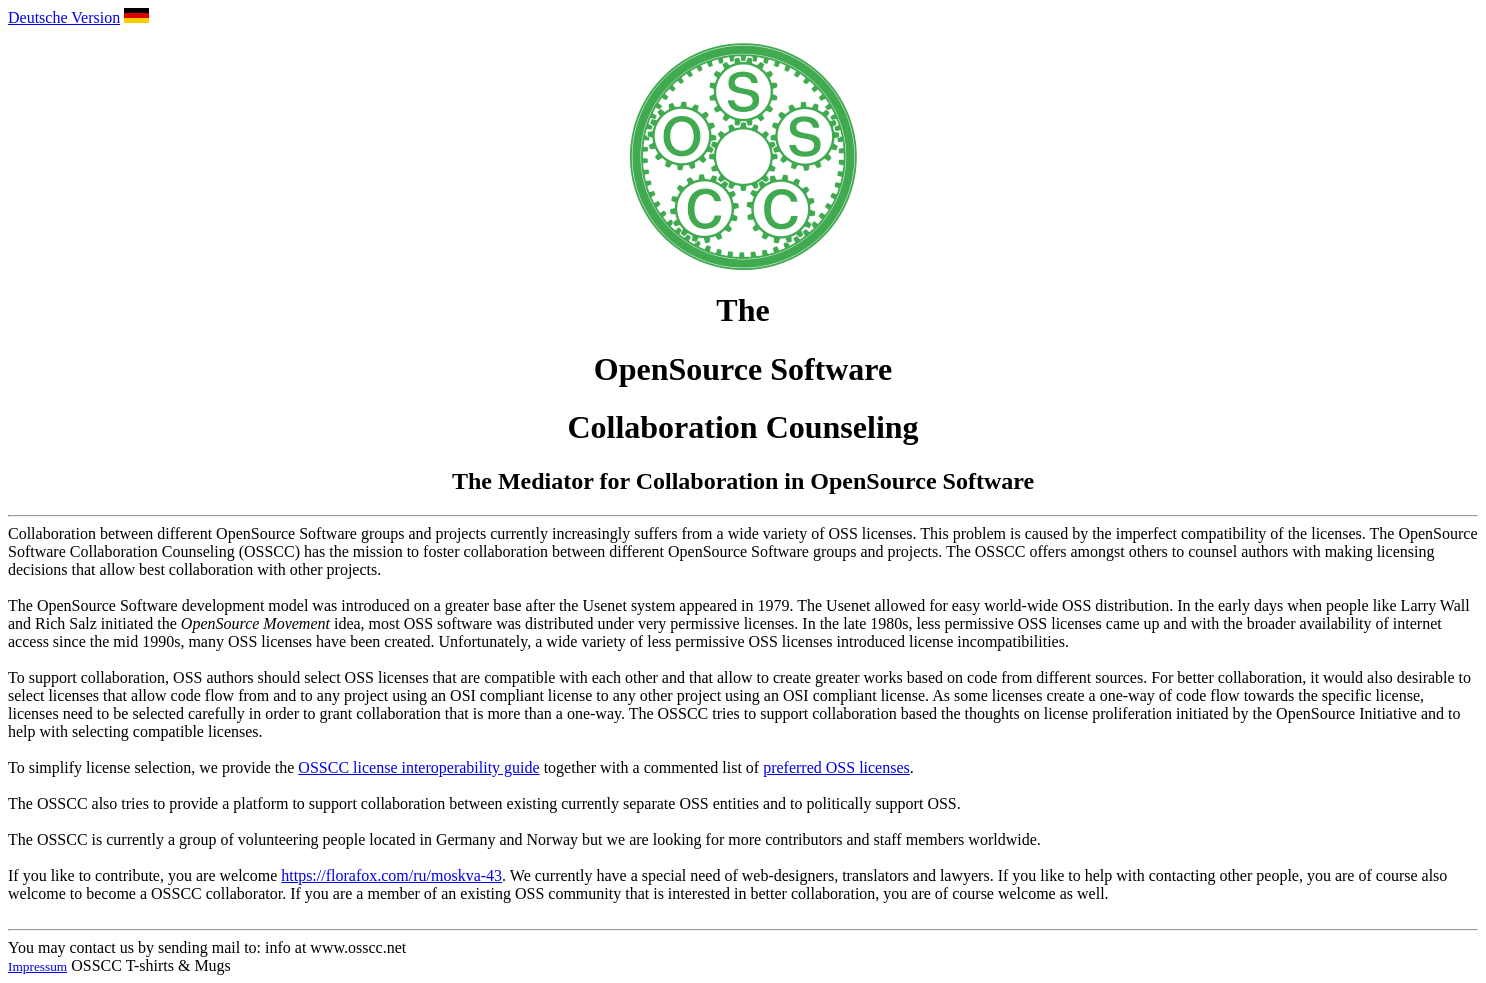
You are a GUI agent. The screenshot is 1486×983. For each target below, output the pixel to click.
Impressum (37, 966)
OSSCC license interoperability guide (418, 767)
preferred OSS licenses (836, 767)
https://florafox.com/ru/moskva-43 (391, 875)
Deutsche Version (64, 17)
